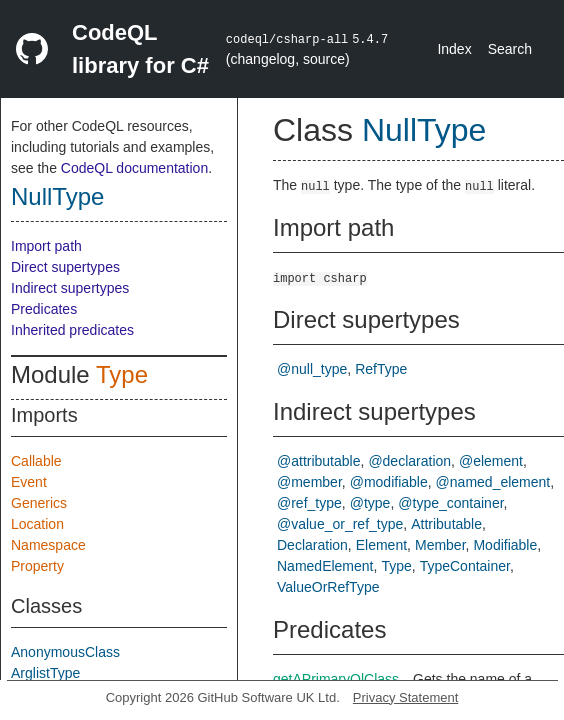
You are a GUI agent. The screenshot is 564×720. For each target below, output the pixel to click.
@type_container (450, 503)
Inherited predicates (72, 330)
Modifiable (505, 545)
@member (309, 482)
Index (454, 49)
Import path (46, 246)
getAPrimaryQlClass (336, 679)
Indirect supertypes (70, 288)
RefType (381, 369)
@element (491, 461)
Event (29, 482)
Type (122, 374)
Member (440, 545)
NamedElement (325, 566)
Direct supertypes (65, 267)
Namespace (48, 545)
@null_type (312, 369)
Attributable (446, 524)
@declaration (409, 461)
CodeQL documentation (134, 168)
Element (381, 545)
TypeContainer (465, 566)
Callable (36, 461)
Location (37, 524)
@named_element (493, 482)
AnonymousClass (65, 652)
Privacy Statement (406, 697)
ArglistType (45, 673)
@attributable (318, 461)
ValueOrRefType (328, 587)
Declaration (312, 545)
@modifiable (389, 482)
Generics (39, 503)
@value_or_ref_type (340, 524)
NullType (57, 196)
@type (370, 503)
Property (37, 566)
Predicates (44, 309)
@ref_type (309, 503)
